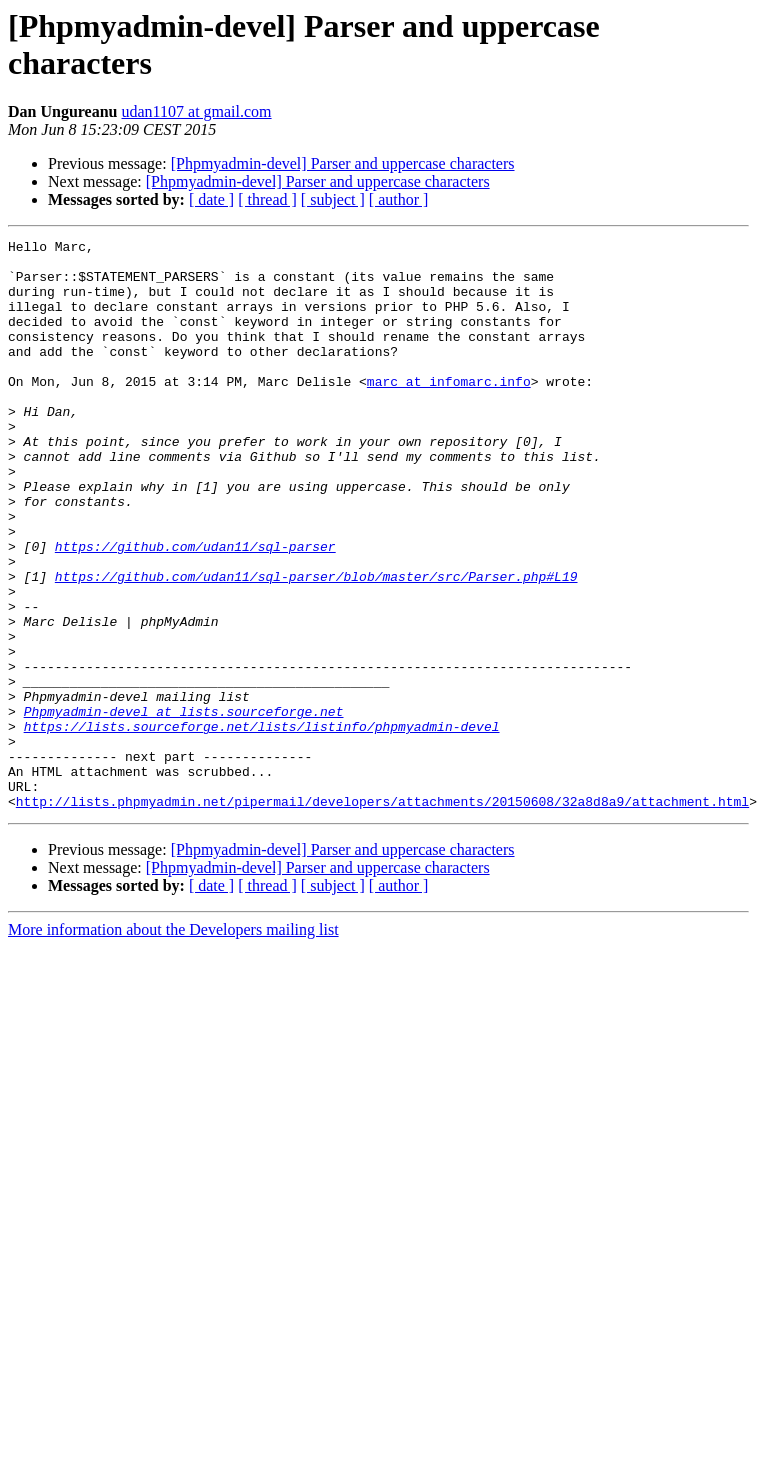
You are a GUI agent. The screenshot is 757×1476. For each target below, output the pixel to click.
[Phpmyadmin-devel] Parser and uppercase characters (343, 163)
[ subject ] (333, 199)
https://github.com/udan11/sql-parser (195, 609)
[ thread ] (267, 199)
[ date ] (211, 199)
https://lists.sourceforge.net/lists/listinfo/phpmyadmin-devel (262, 825)
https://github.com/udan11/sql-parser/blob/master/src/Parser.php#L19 (316, 645)
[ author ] (399, 199)
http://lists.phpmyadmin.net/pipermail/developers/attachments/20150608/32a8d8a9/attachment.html (382, 915)
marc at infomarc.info (449, 411)
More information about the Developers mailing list (173, 1043)
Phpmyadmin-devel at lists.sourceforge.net (184, 807)
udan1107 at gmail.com (197, 111)
